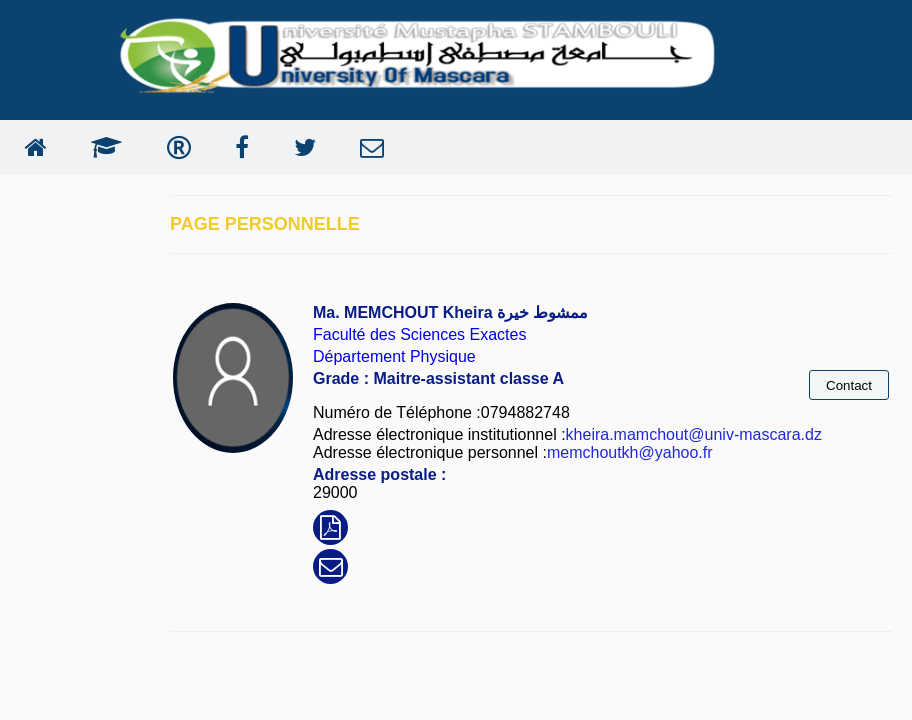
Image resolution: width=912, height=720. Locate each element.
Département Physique (394, 356)
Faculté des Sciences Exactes (419, 334)
